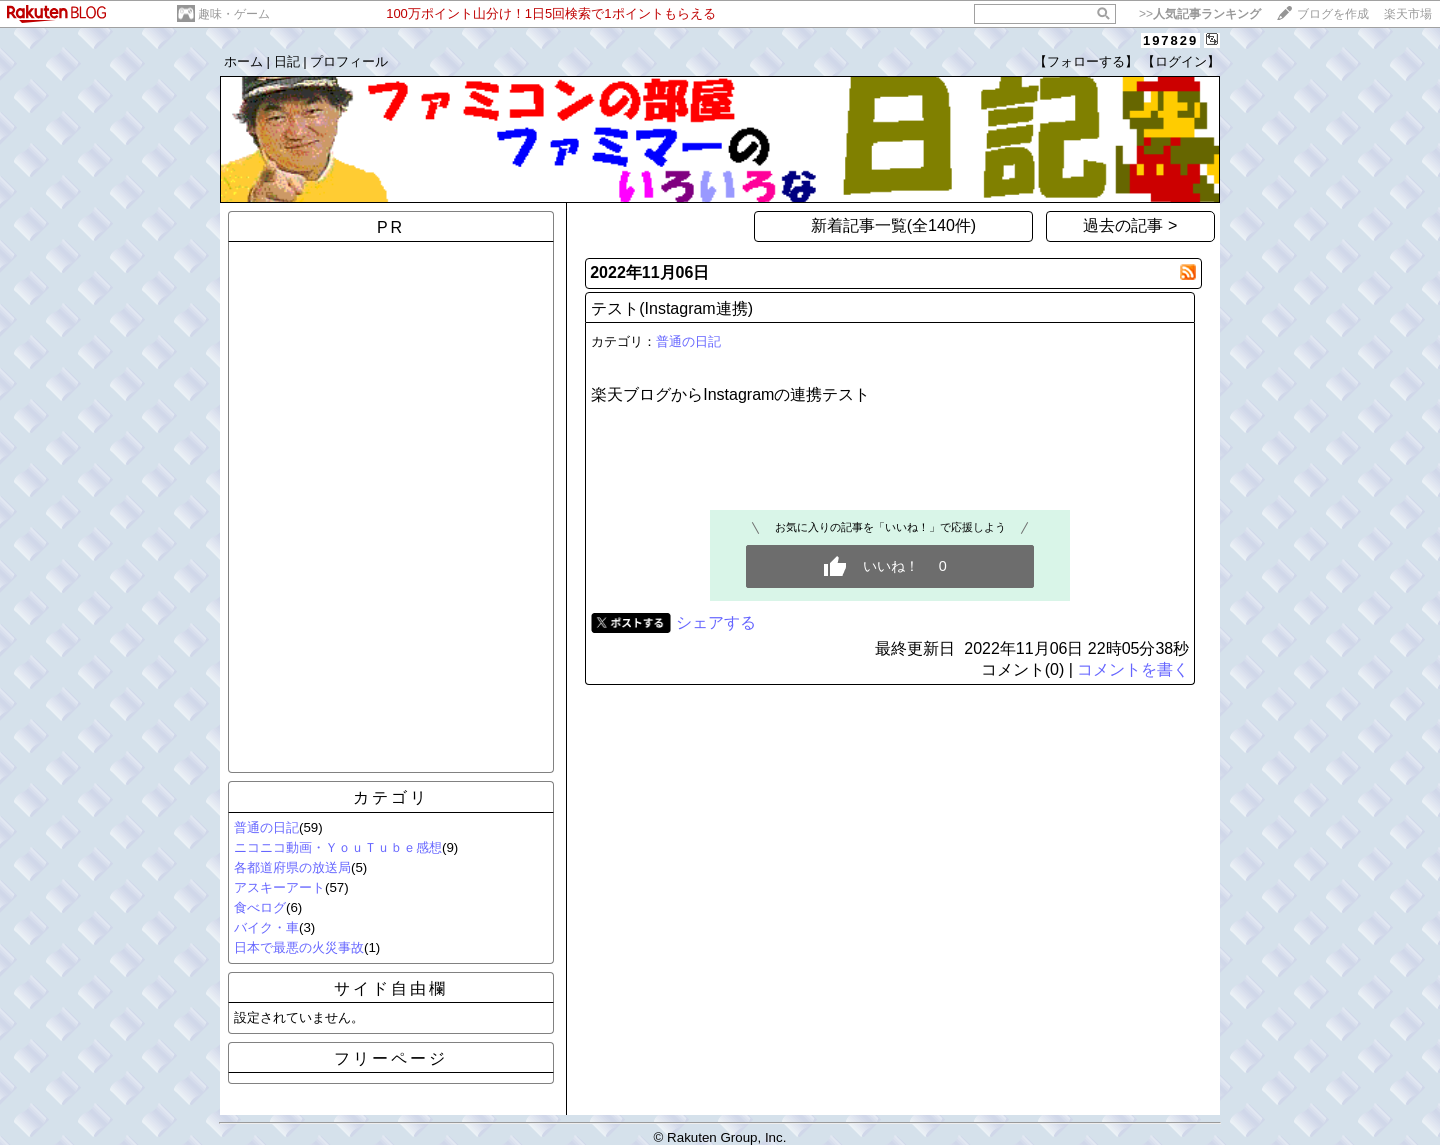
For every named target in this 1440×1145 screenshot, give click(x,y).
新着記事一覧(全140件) (893, 225)
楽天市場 (1408, 14)
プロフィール (349, 61)
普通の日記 (266, 827)
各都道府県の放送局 (292, 867)
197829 (1170, 40)
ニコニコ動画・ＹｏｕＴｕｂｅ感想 (338, 847)
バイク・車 (266, 927)
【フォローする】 (1086, 61)
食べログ (260, 907)
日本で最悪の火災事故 (299, 947)
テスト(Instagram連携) (672, 308)
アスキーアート (279, 887)
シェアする (716, 622)
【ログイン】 (1181, 61)
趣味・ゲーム (234, 14)
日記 (287, 61)
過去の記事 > (1130, 225)
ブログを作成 (1333, 14)
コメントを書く (1133, 669)
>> (1200, 14)
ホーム (243, 61)
